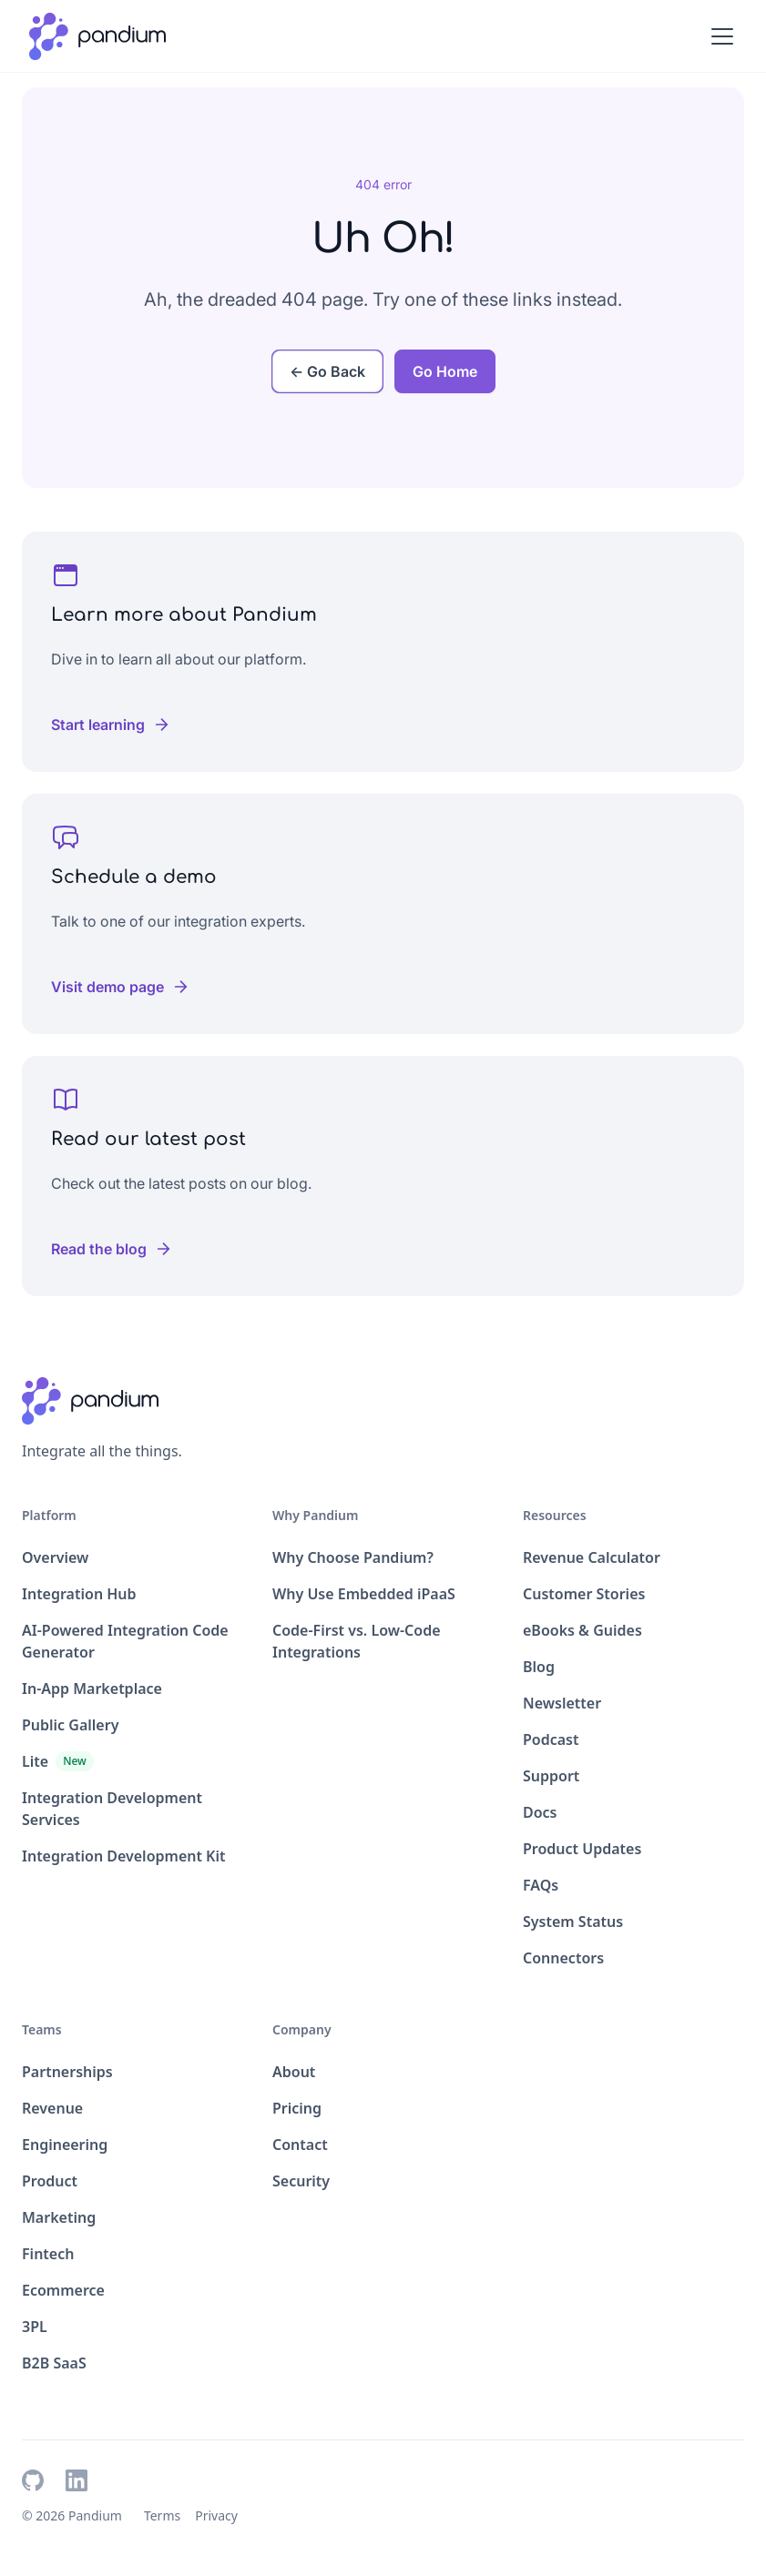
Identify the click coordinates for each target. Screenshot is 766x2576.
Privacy (216, 2515)
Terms (162, 2515)
